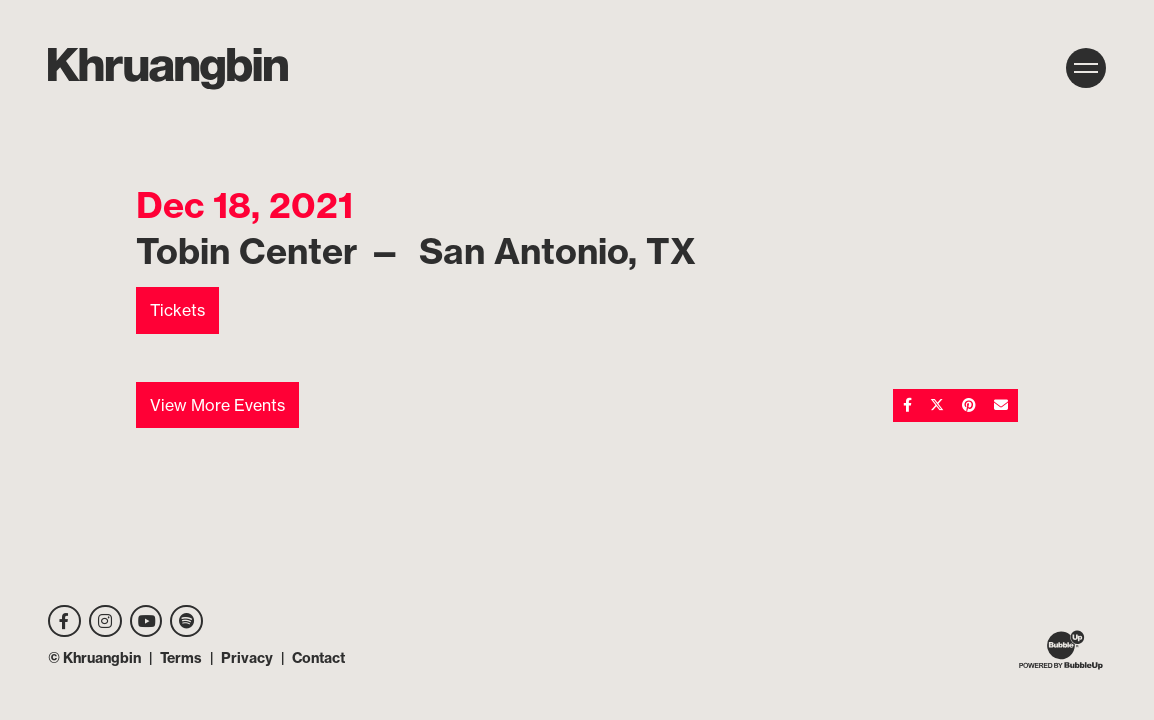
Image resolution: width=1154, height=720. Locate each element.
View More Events (217, 405)
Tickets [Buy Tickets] (177, 310)
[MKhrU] (168, 69)
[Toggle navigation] (1086, 68)
